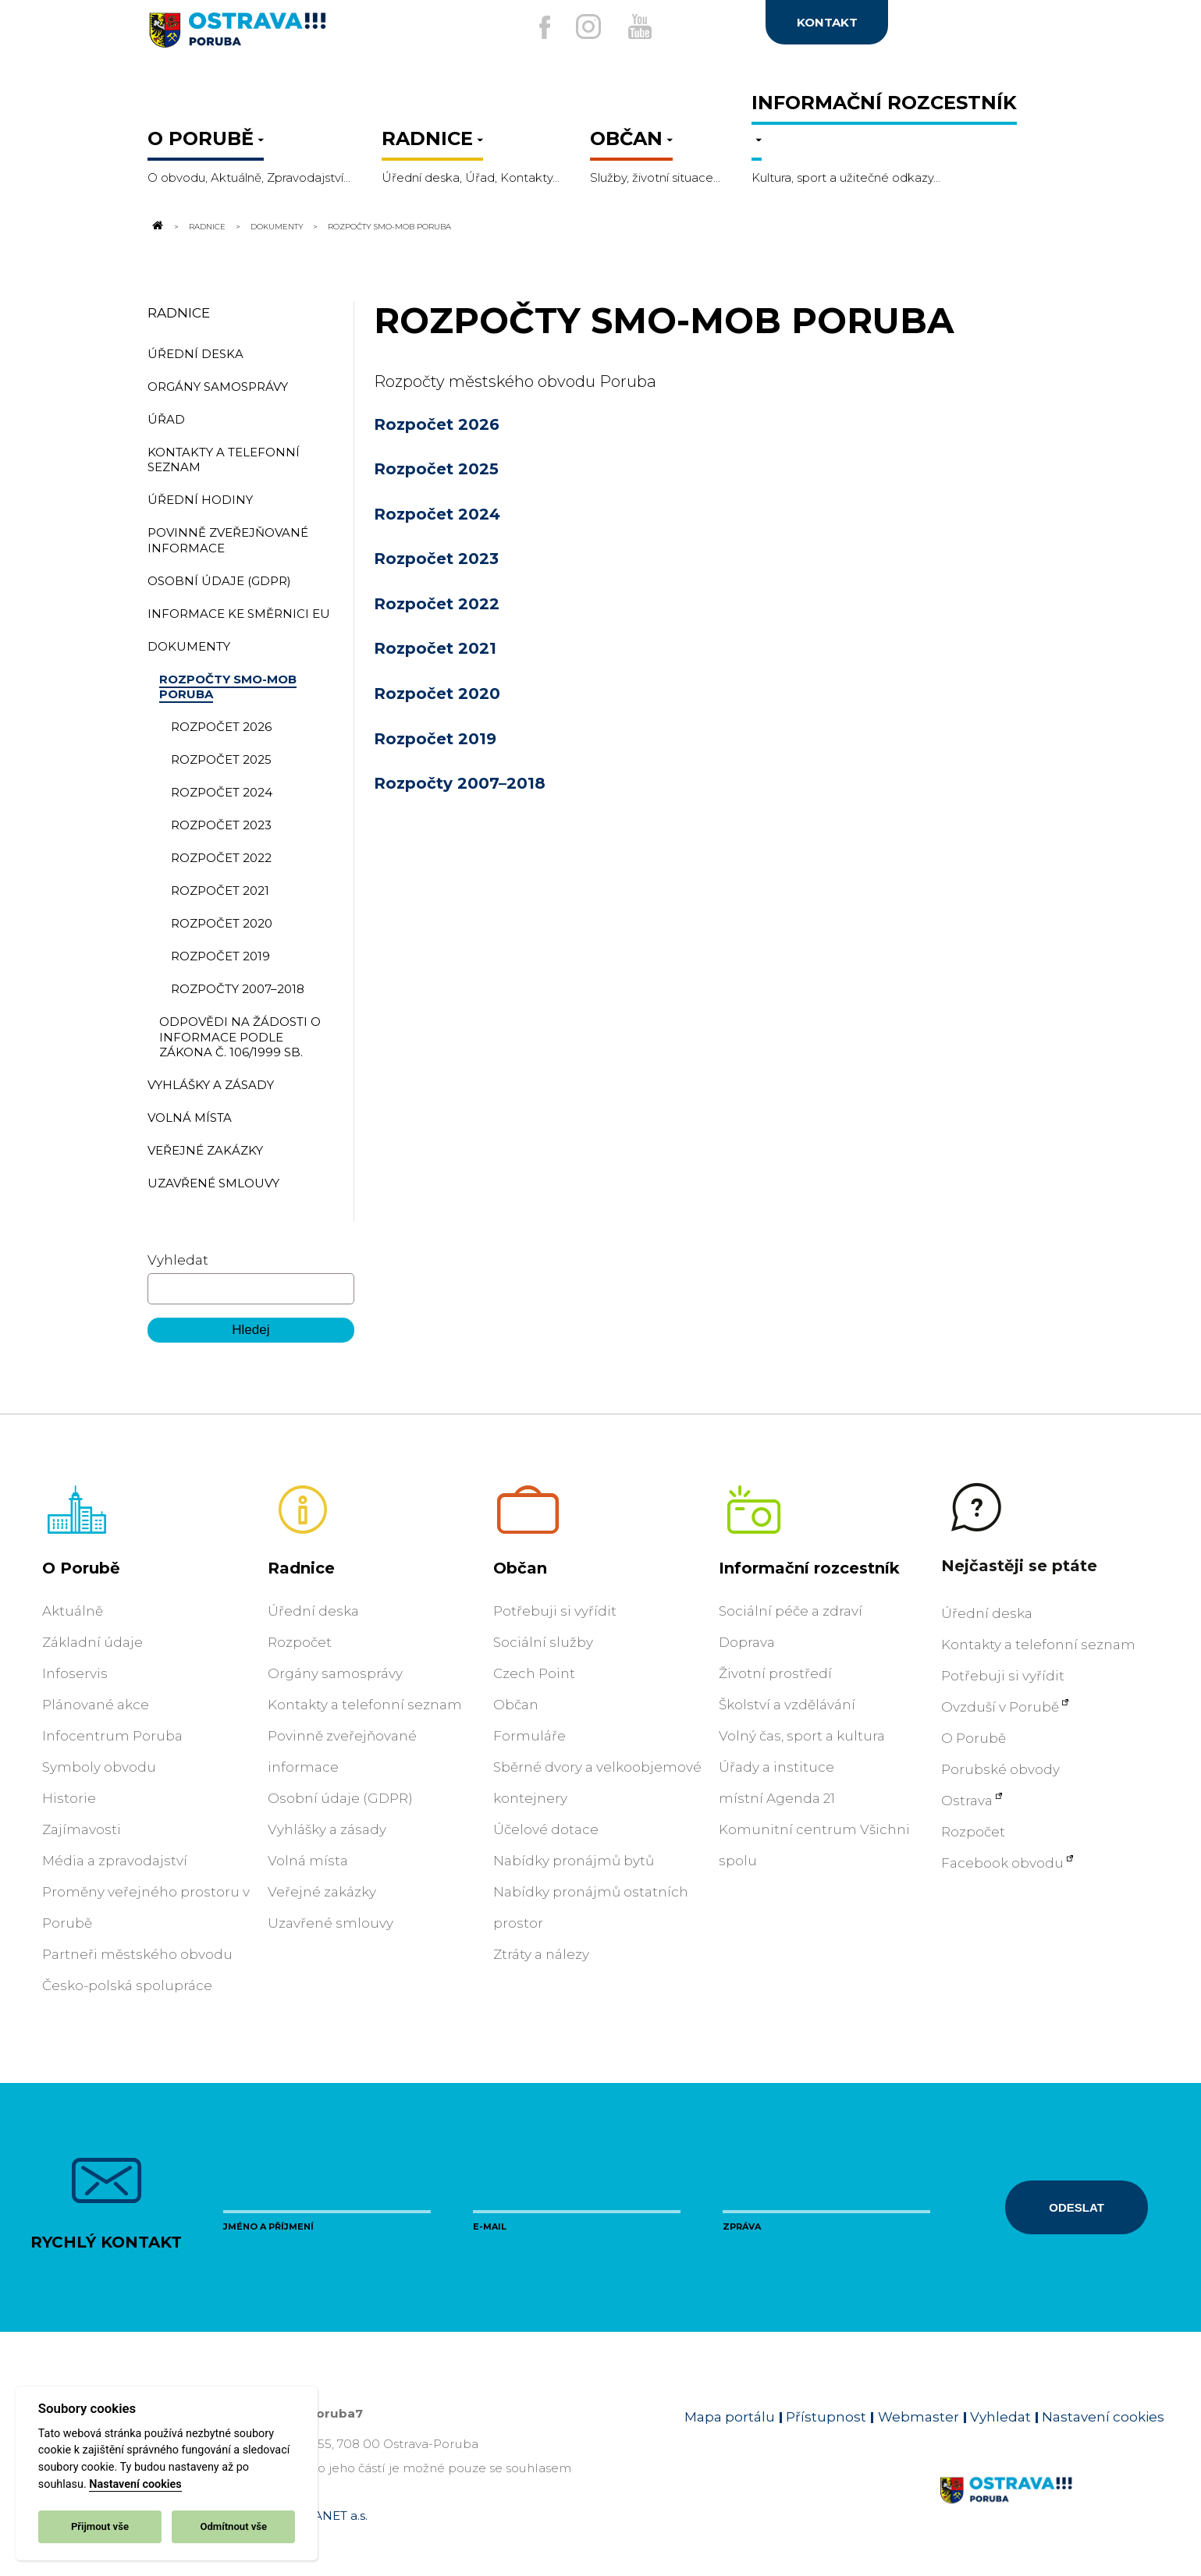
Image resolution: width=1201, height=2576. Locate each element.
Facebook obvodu (1002, 1863)
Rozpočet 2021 (435, 648)
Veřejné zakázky (322, 1892)
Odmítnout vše (233, 2526)
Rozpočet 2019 (435, 738)
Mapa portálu (729, 2417)
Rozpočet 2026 (436, 424)
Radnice (207, 226)
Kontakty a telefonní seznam (365, 1704)
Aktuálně (72, 1611)
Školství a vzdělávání (787, 1704)
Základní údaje (92, 1642)
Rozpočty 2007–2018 (459, 783)
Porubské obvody (1000, 1769)
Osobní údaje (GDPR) (340, 1798)
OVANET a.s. (332, 2515)
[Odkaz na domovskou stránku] (156, 226)
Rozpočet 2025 (436, 468)
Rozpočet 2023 (436, 558)
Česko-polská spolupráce (127, 1985)
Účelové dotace (546, 1829)
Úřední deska (313, 1611)
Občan (520, 1568)
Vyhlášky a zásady (327, 1829)
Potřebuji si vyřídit (554, 1611)
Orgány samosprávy (335, 1673)
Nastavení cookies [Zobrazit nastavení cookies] (1103, 2417)
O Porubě (81, 1568)
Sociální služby (543, 1642)
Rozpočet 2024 (437, 514)
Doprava (747, 1642)
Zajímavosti (81, 1829)
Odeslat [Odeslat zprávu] (1076, 2207)
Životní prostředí (775, 1673)
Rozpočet (300, 1642)
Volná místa (308, 1860)
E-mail (489, 2226)
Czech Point (534, 1673)
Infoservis (75, 1673)
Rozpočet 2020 (437, 693)
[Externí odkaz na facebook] (529, 27)
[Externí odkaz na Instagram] (583, 26)
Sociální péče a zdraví (790, 1611)
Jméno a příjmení (268, 2226)
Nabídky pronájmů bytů (573, 1860)
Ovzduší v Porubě (1000, 1707)
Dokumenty (277, 226)
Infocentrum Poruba (112, 1736)
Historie (69, 1798)
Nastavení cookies (135, 2484)
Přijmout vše (100, 2526)
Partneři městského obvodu (137, 1954)
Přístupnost (826, 2417)
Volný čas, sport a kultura (802, 1736)
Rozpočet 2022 (436, 603)
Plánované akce (95, 1704)
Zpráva (742, 2226)
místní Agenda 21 (777, 1798)
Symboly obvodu (99, 1767)
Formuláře (529, 1736)
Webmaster (918, 2417)
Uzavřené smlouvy (330, 1923)
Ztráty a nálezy (541, 1954)
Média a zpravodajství (114, 1860)
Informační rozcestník (809, 1568)
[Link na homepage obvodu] (1051, 2508)
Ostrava (967, 1800)
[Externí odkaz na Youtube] (644, 26)
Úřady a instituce (776, 1767)
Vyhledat (177, 1260)
